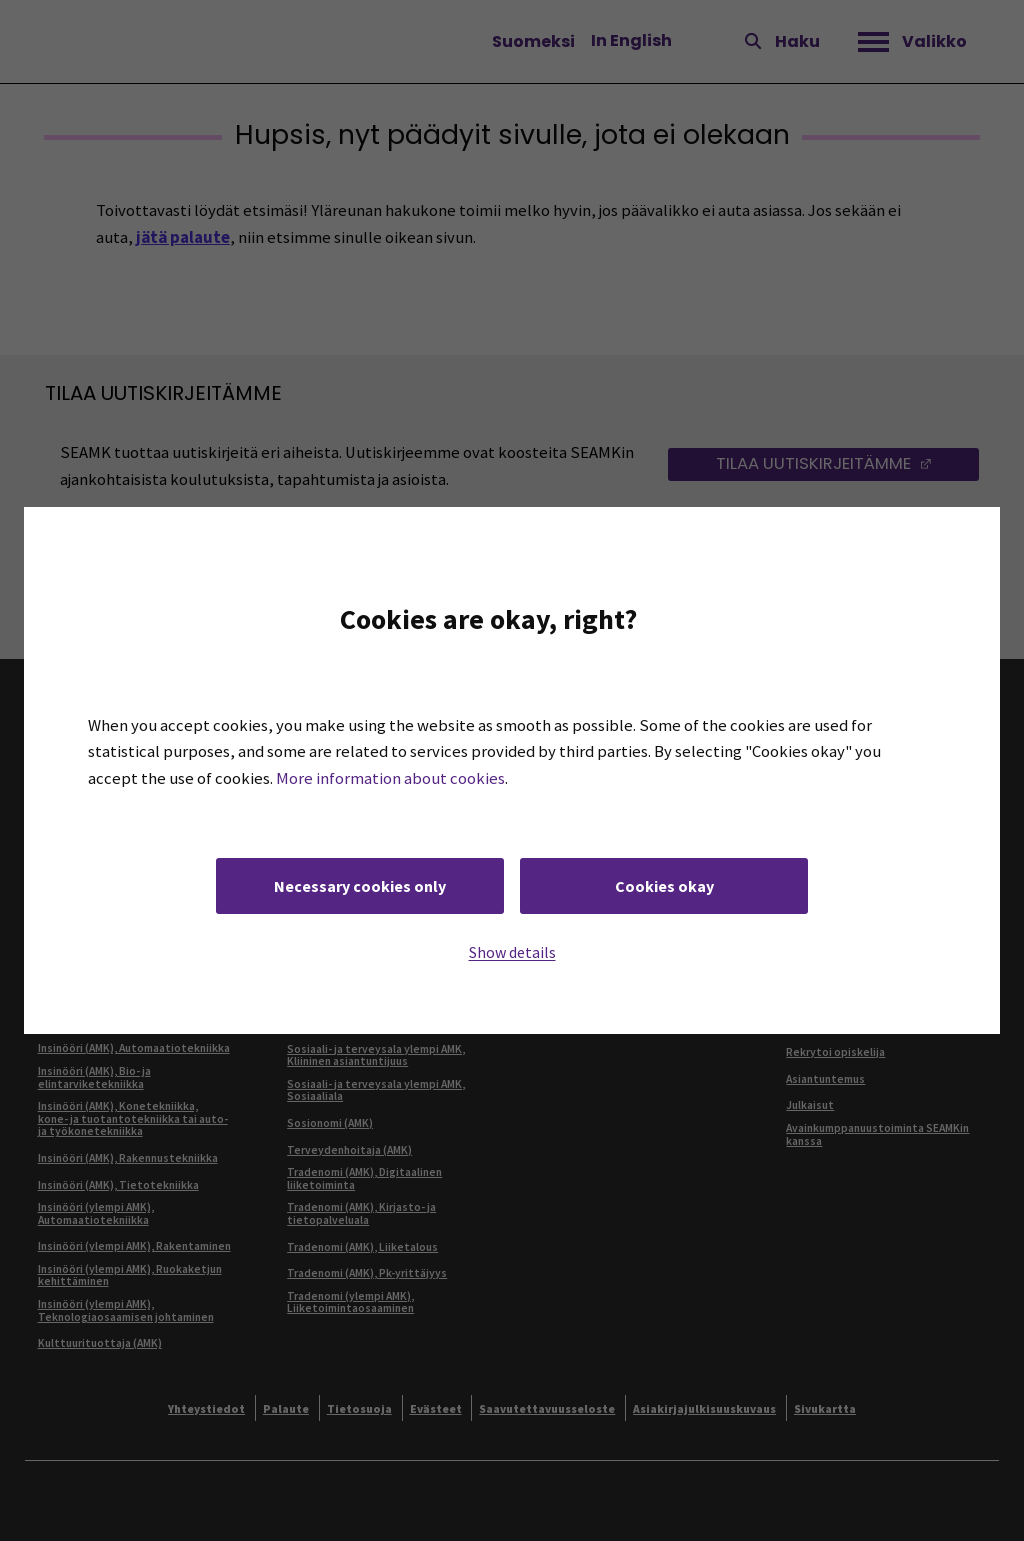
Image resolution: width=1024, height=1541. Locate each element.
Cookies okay (664, 886)
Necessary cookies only (360, 886)
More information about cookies (390, 778)
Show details (512, 952)
